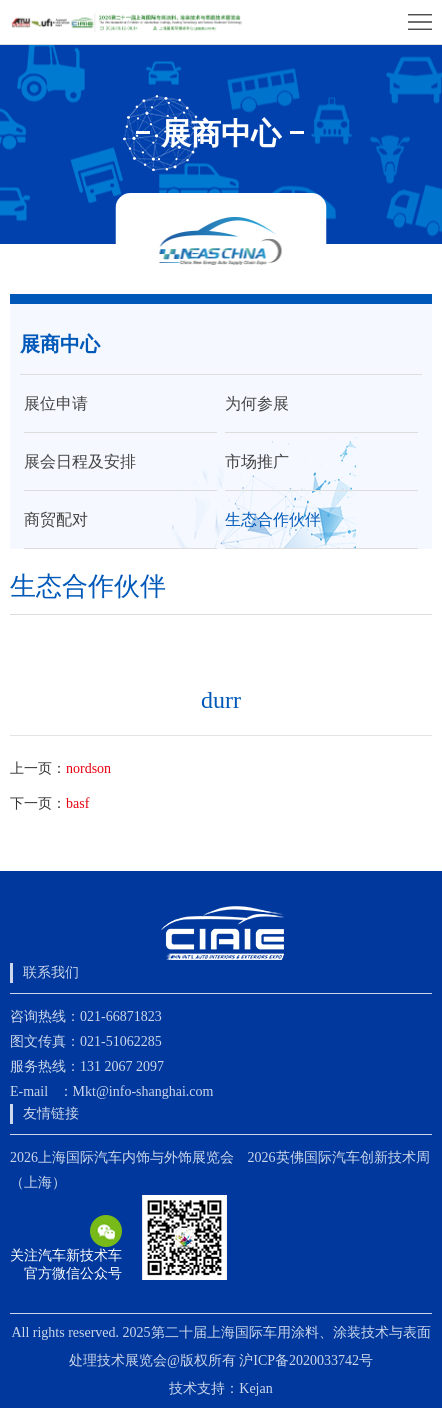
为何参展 (257, 403)
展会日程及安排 (80, 461)
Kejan (255, 1388)
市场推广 (257, 461)
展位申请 (56, 403)
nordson (88, 768)
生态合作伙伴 (273, 519)
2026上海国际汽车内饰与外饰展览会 (122, 1157)
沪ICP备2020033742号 (306, 1360)
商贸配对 (56, 519)
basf (77, 803)
